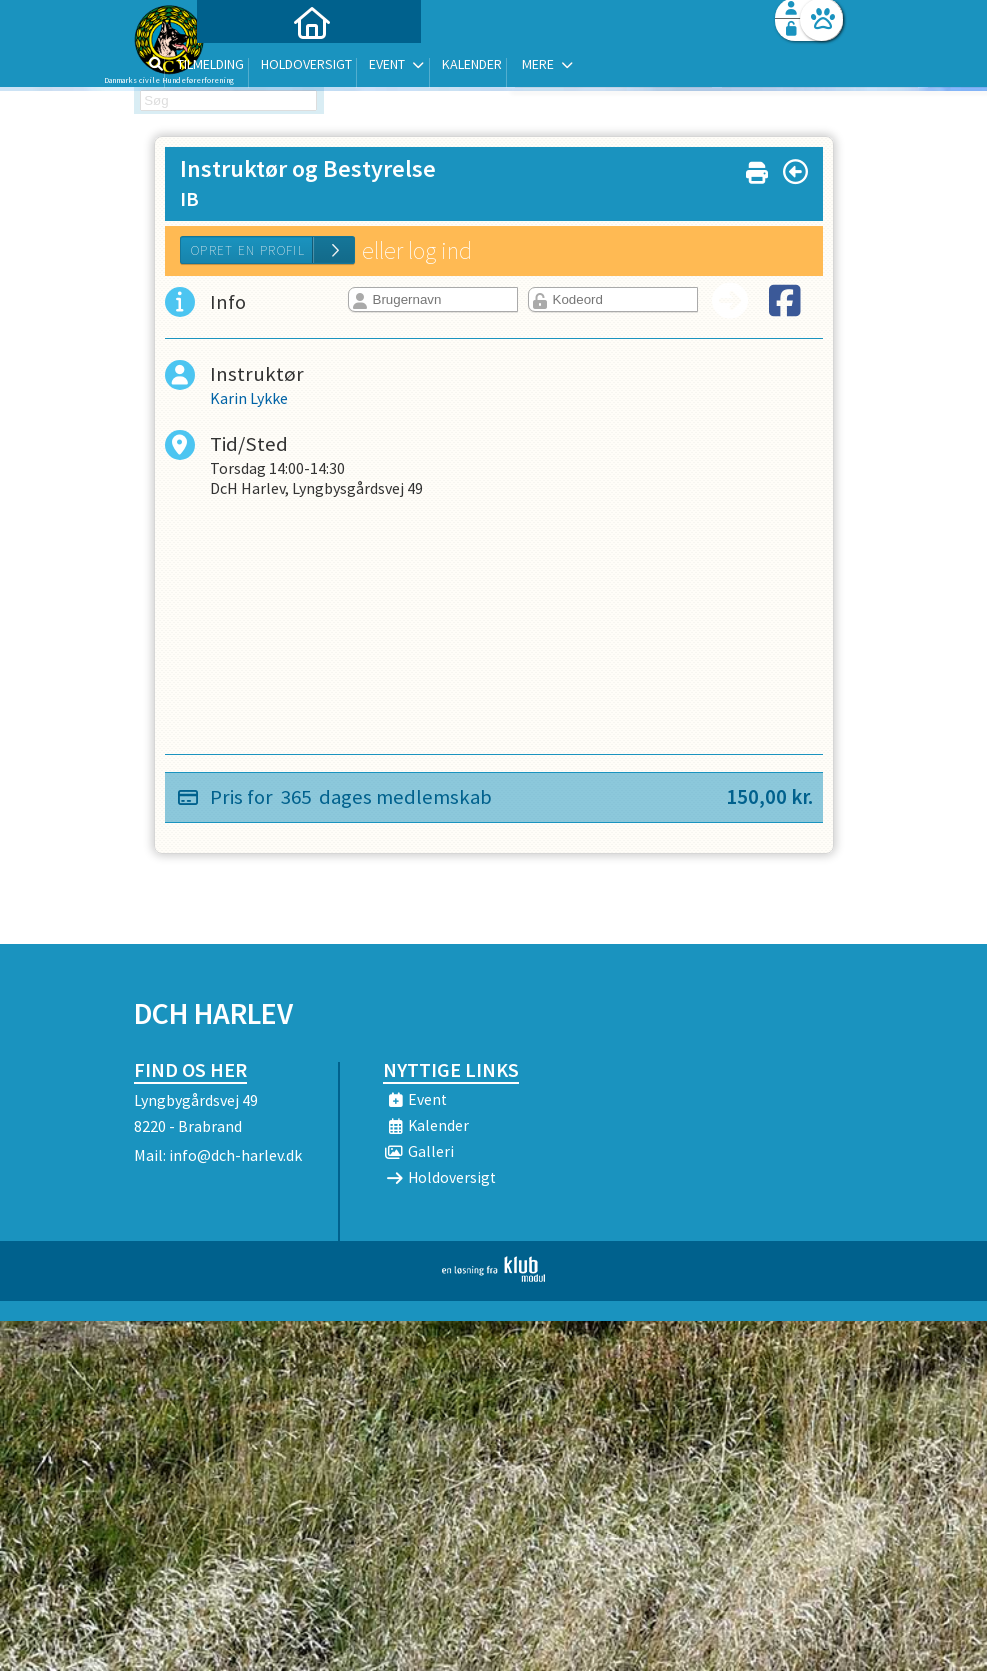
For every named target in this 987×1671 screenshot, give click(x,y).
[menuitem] (259, 67)
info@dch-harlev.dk (235, 1155)
